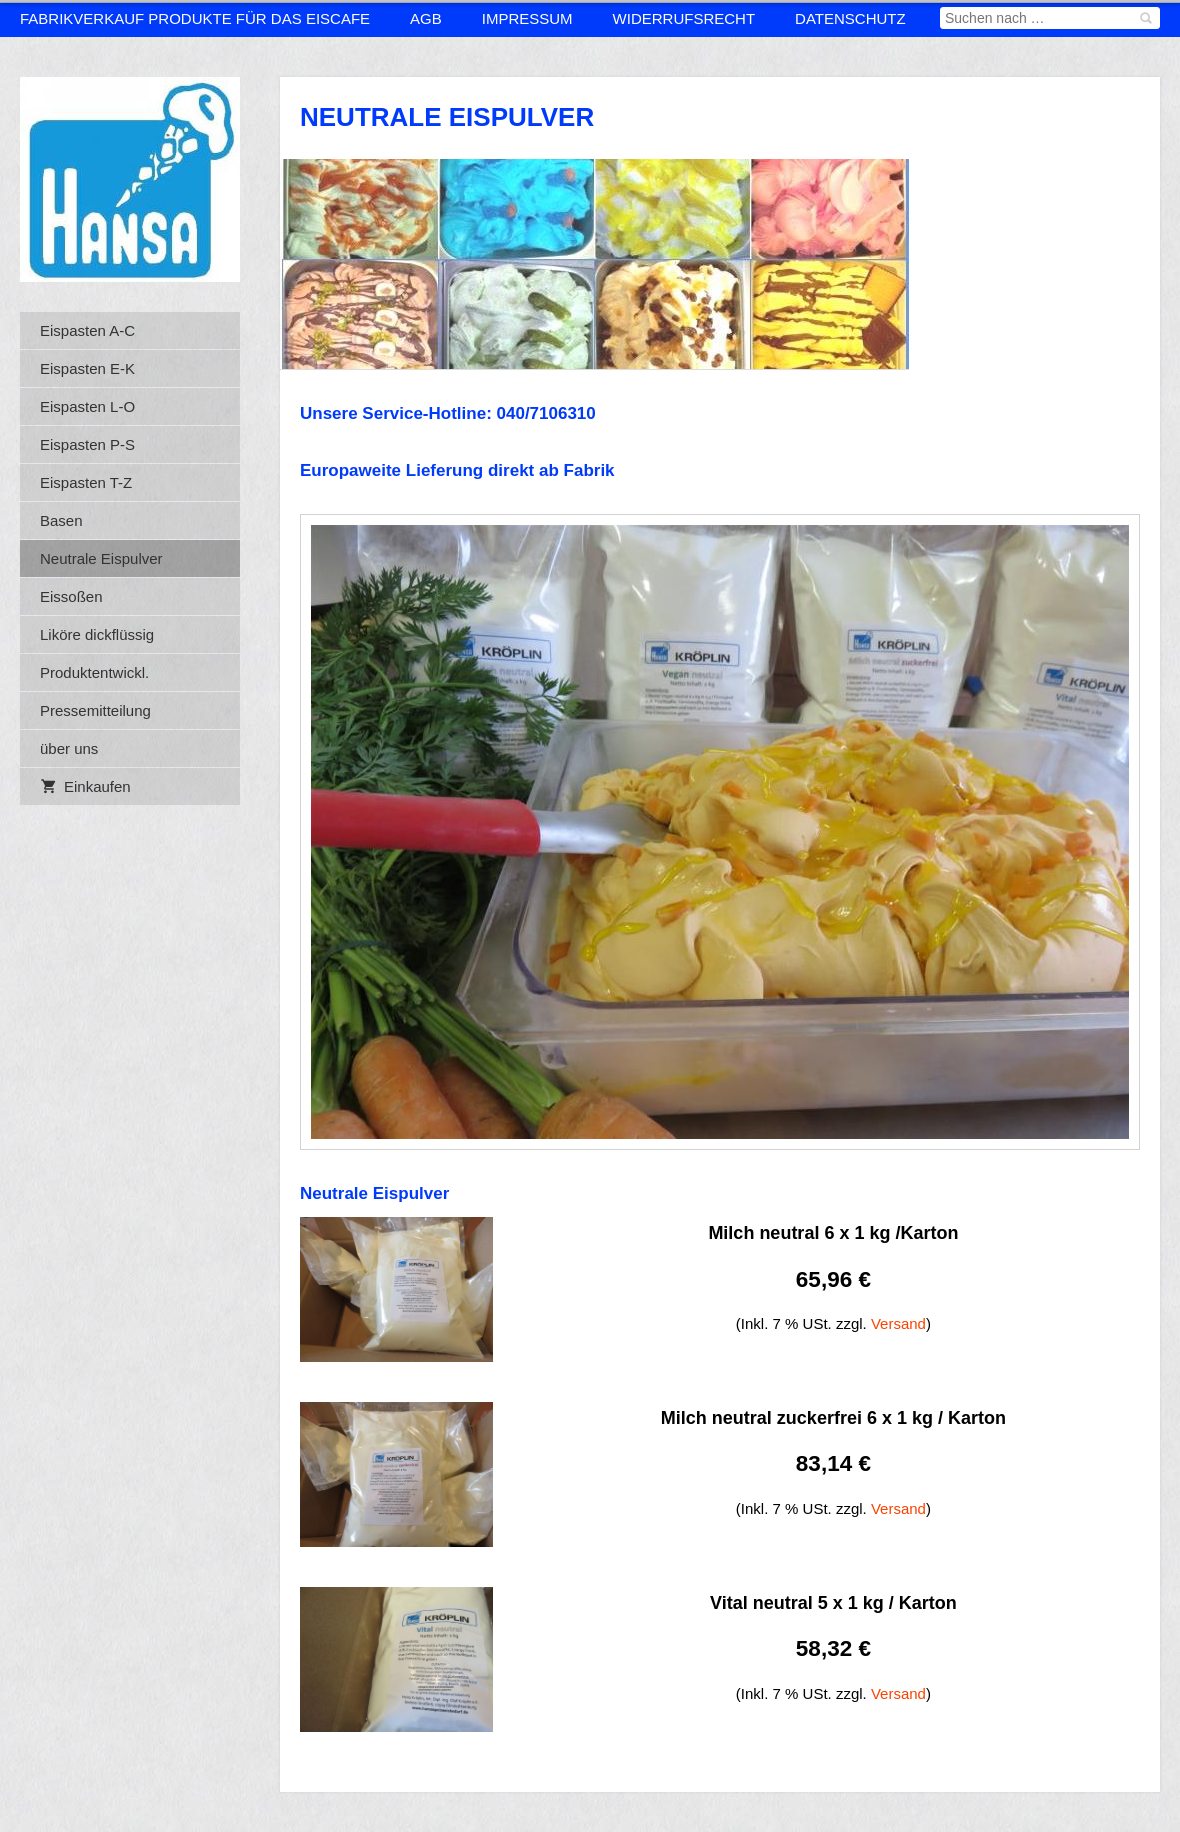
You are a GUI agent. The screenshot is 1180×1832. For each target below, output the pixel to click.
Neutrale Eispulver (101, 558)
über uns (69, 748)
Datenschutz (850, 18)
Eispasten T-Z (86, 482)
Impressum (527, 18)
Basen (61, 520)
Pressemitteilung (95, 710)
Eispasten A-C (87, 330)
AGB (426, 18)
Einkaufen (85, 786)
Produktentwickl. (94, 672)
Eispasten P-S (87, 444)
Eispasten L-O (87, 406)
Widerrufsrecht (684, 18)
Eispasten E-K (87, 368)
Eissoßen (71, 596)
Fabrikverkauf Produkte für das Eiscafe (195, 18)
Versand (898, 1323)
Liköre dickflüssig (97, 634)
